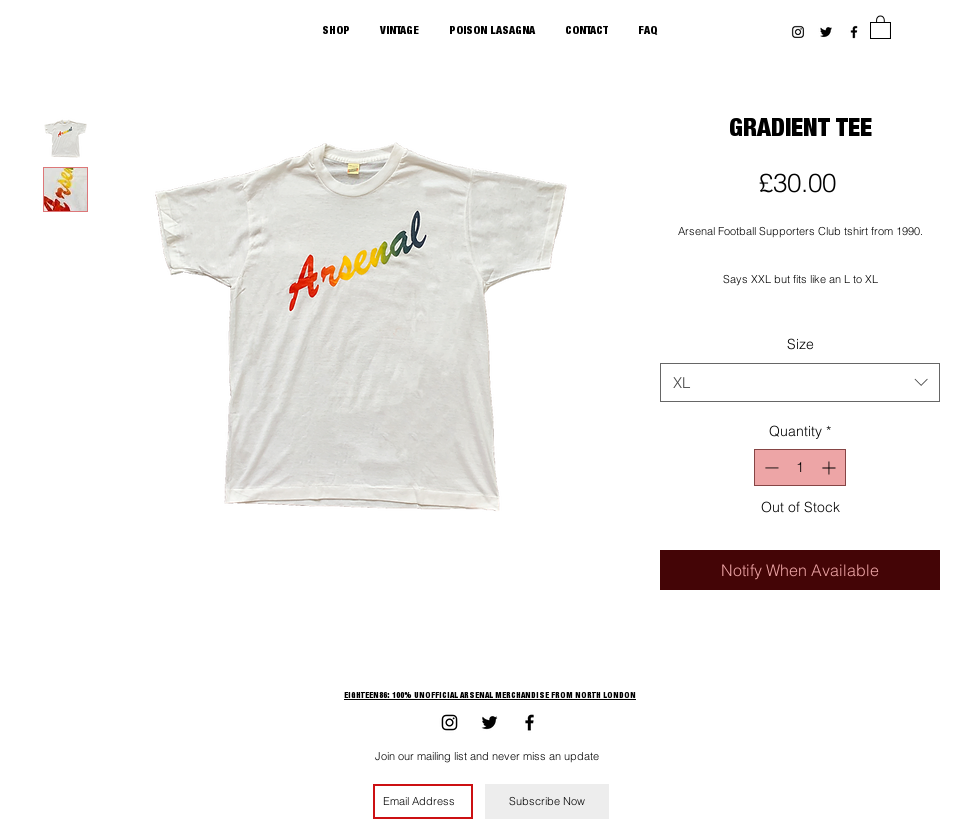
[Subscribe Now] (547, 801)
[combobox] (800, 382)
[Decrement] (769, 467)
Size (800, 344)
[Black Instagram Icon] (798, 32)
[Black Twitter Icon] (826, 32)
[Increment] (830, 467)
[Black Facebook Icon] (854, 32)
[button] (880, 26)
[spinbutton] (800, 467)
